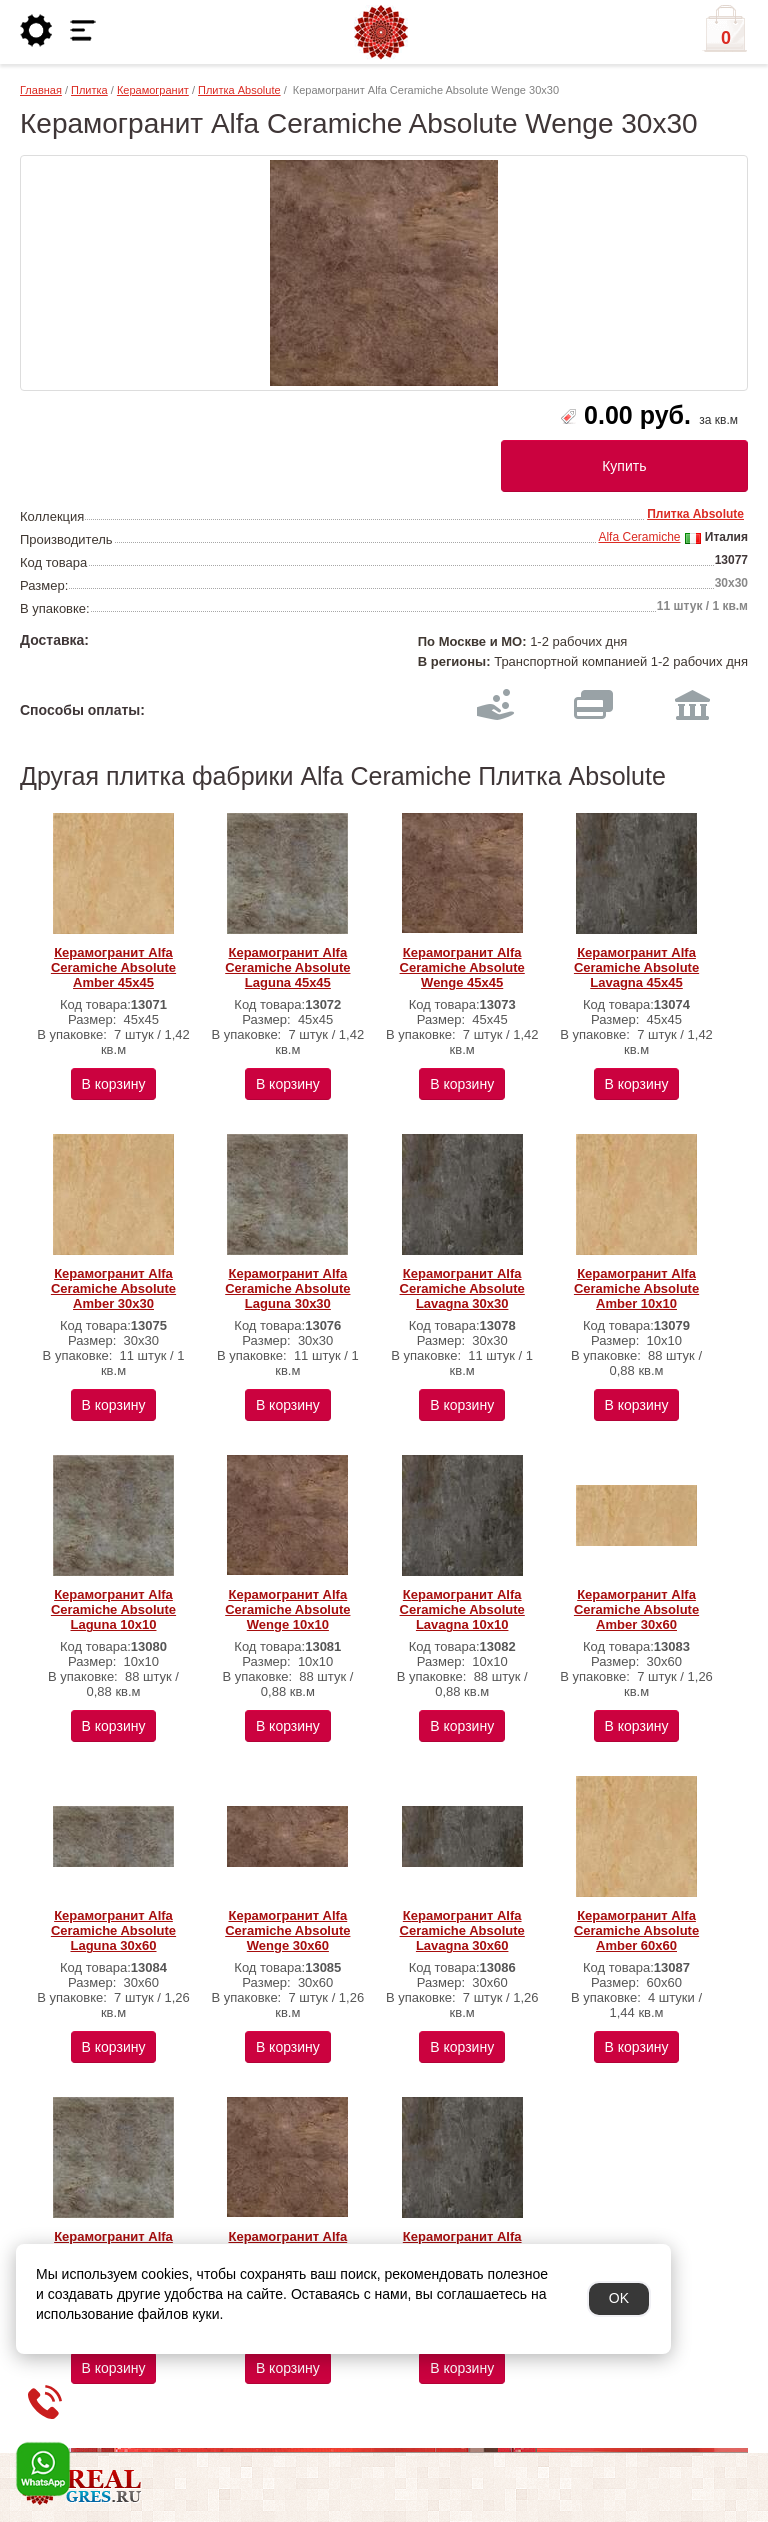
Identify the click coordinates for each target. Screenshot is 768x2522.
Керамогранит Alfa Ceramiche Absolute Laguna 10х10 (113, 1609)
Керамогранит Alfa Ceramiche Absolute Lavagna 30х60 (462, 1930)
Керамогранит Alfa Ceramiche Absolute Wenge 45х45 (462, 967)
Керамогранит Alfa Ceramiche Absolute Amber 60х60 (636, 1930)
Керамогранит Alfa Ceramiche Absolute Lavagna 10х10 (462, 1609)
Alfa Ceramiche (639, 537)
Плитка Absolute (239, 90)
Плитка (89, 90)
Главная (41, 90)
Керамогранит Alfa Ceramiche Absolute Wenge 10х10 (287, 1609)
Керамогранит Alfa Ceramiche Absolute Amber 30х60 (636, 1609)
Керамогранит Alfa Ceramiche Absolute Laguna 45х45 (287, 967)
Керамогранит (153, 90)
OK (619, 2298)
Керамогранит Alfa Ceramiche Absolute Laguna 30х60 (113, 1930)
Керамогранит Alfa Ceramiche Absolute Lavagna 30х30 (462, 1288)
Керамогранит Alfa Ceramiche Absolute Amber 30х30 (113, 1288)
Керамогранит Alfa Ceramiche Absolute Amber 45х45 (113, 967)
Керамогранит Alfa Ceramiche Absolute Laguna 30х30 (287, 1288)
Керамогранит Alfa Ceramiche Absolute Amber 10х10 (636, 1288)
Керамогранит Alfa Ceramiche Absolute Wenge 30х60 (287, 1930)
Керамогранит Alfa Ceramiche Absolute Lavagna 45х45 (636, 967)
